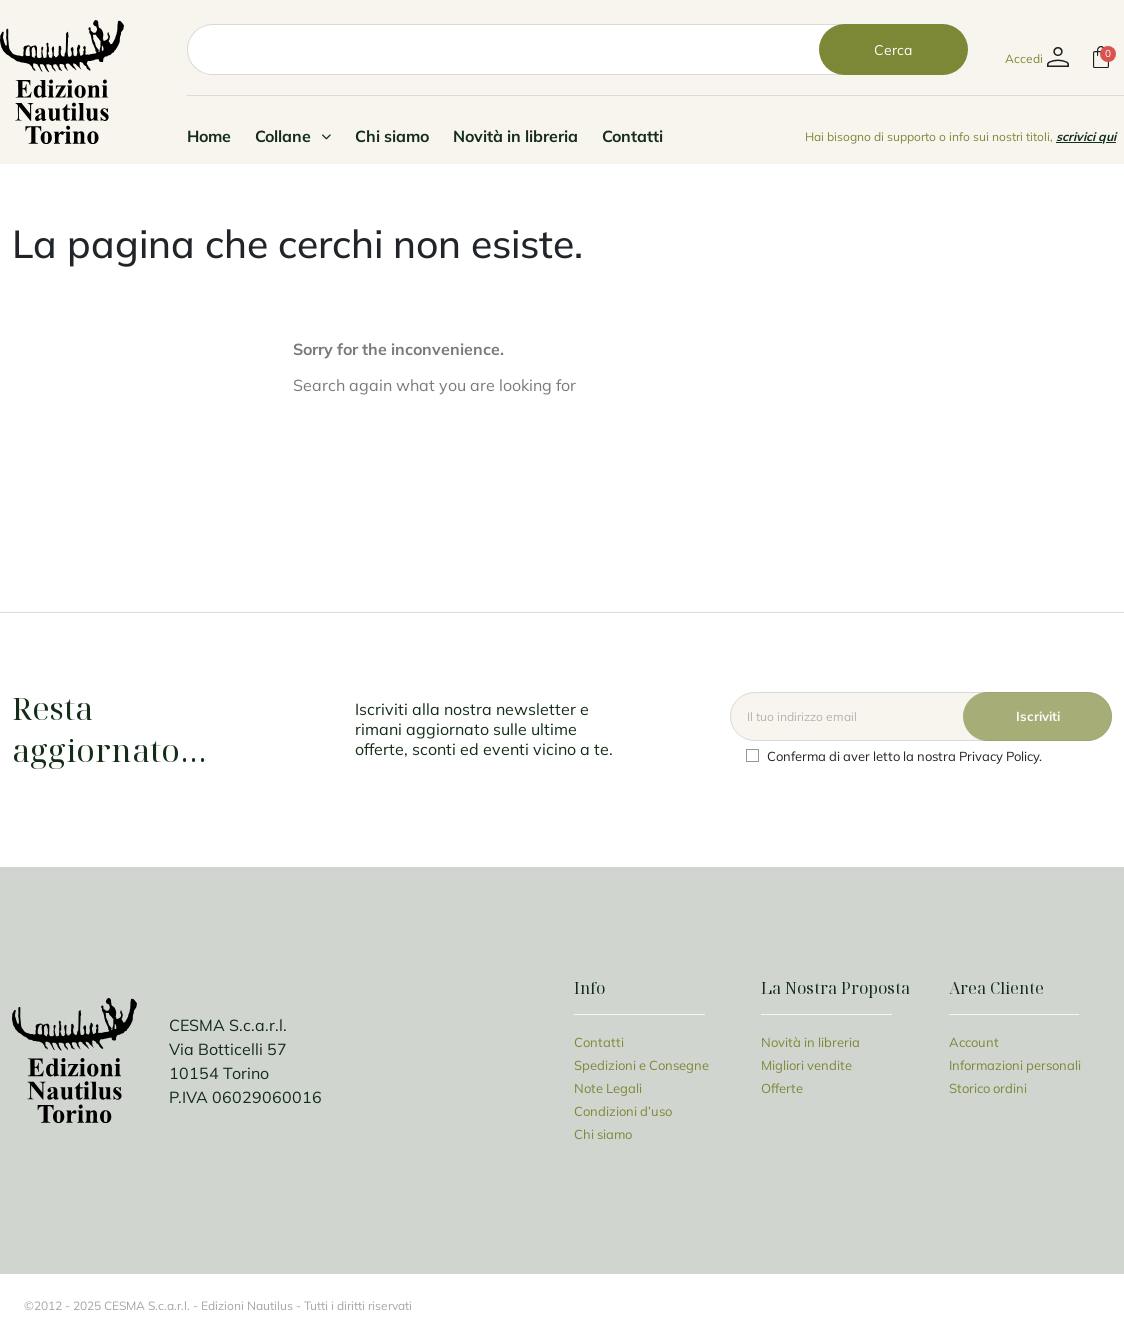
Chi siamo (392, 136)
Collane (293, 136)
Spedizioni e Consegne (641, 1064)
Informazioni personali (1015, 1064)
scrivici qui (1086, 136)
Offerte (782, 1087)
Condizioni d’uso (623, 1110)
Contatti (632, 136)
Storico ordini (988, 1087)
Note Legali (608, 1087)
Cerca (893, 49)
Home (209, 136)
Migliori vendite (806, 1064)
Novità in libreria (515, 136)
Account (974, 1041)
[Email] (921, 716)
